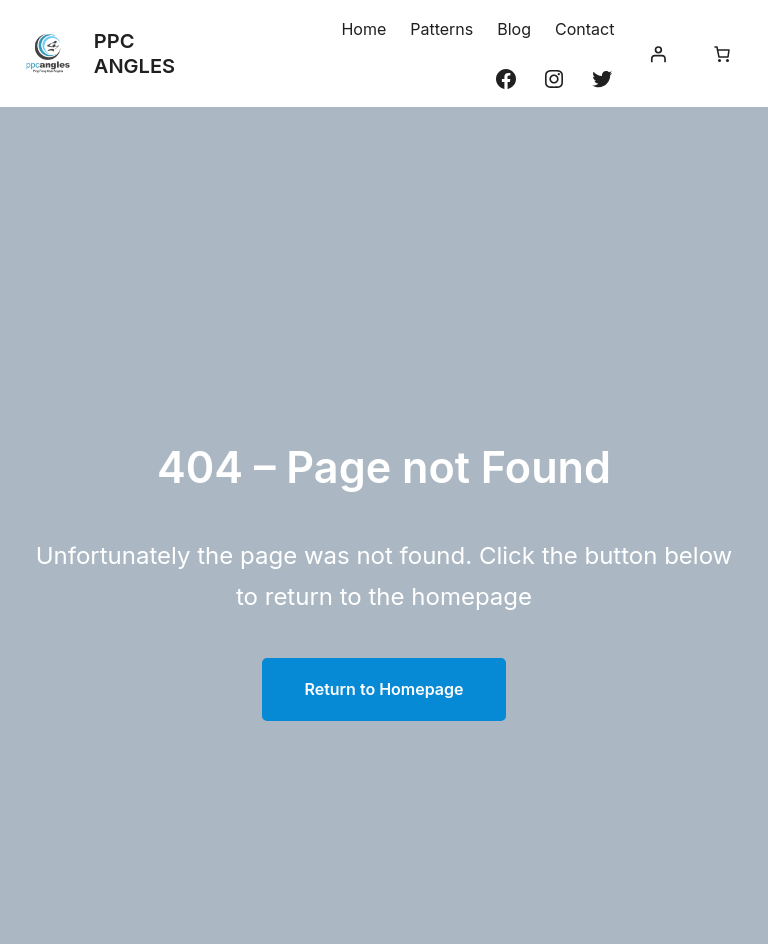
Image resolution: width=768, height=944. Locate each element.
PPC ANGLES (134, 53)
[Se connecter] (658, 54)
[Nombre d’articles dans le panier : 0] (722, 54)
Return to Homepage (383, 689)
